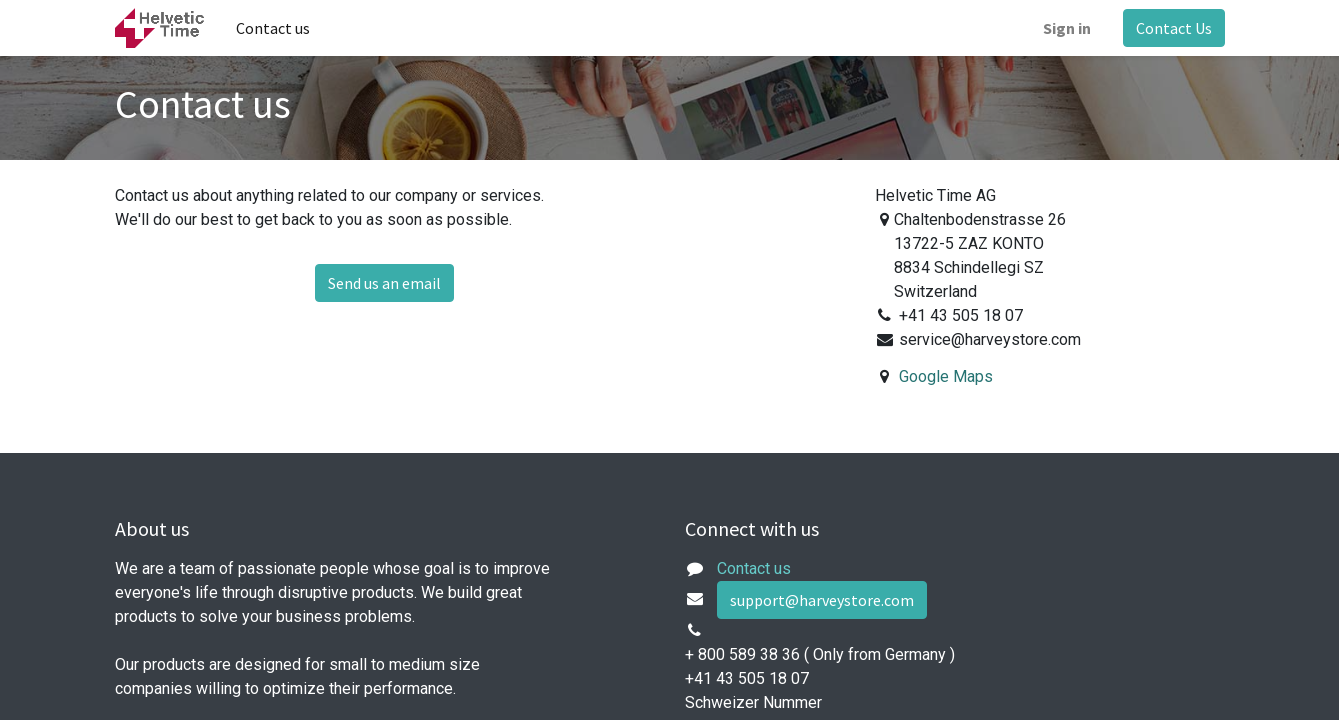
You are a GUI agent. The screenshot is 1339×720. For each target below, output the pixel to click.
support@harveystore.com (822, 600)
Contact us (754, 568)
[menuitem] (273, 28)
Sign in (1067, 28)
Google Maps (946, 376)
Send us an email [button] (384, 283)
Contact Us (1174, 28)
